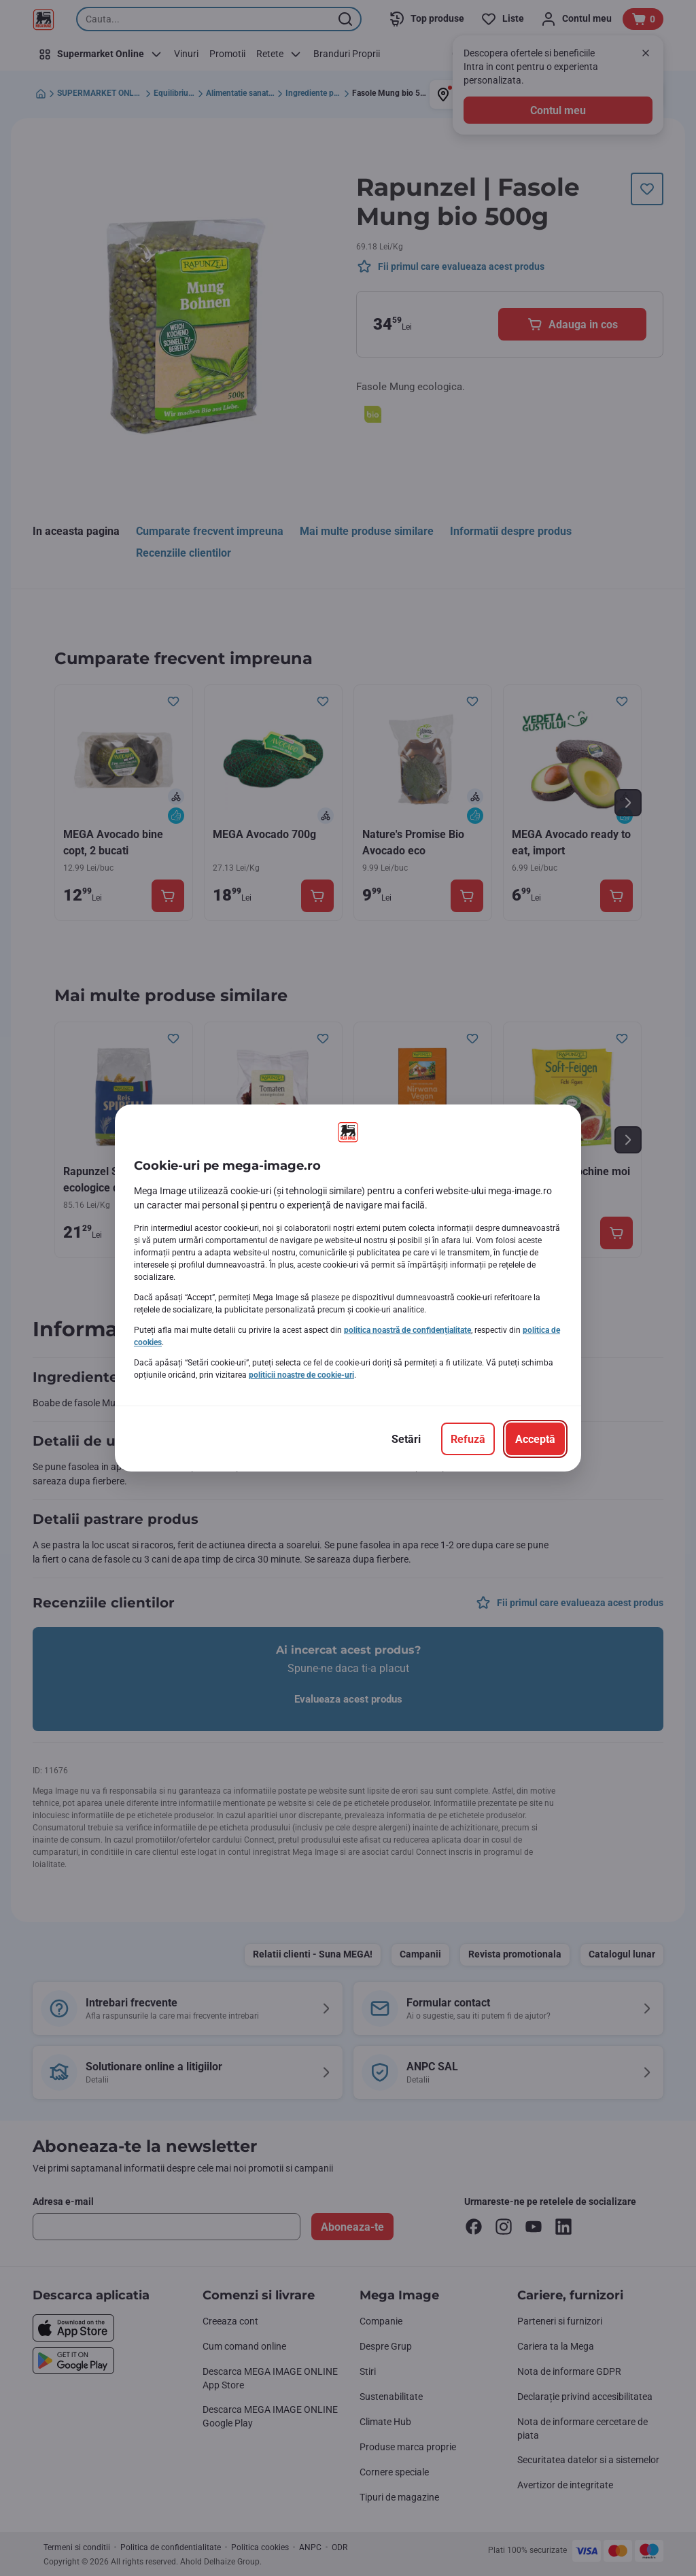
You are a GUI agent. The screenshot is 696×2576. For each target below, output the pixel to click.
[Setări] (406, 1439)
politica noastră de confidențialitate (407, 1330)
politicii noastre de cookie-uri (301, 1375)
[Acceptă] (535, 1439)
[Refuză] (468, 1439)
